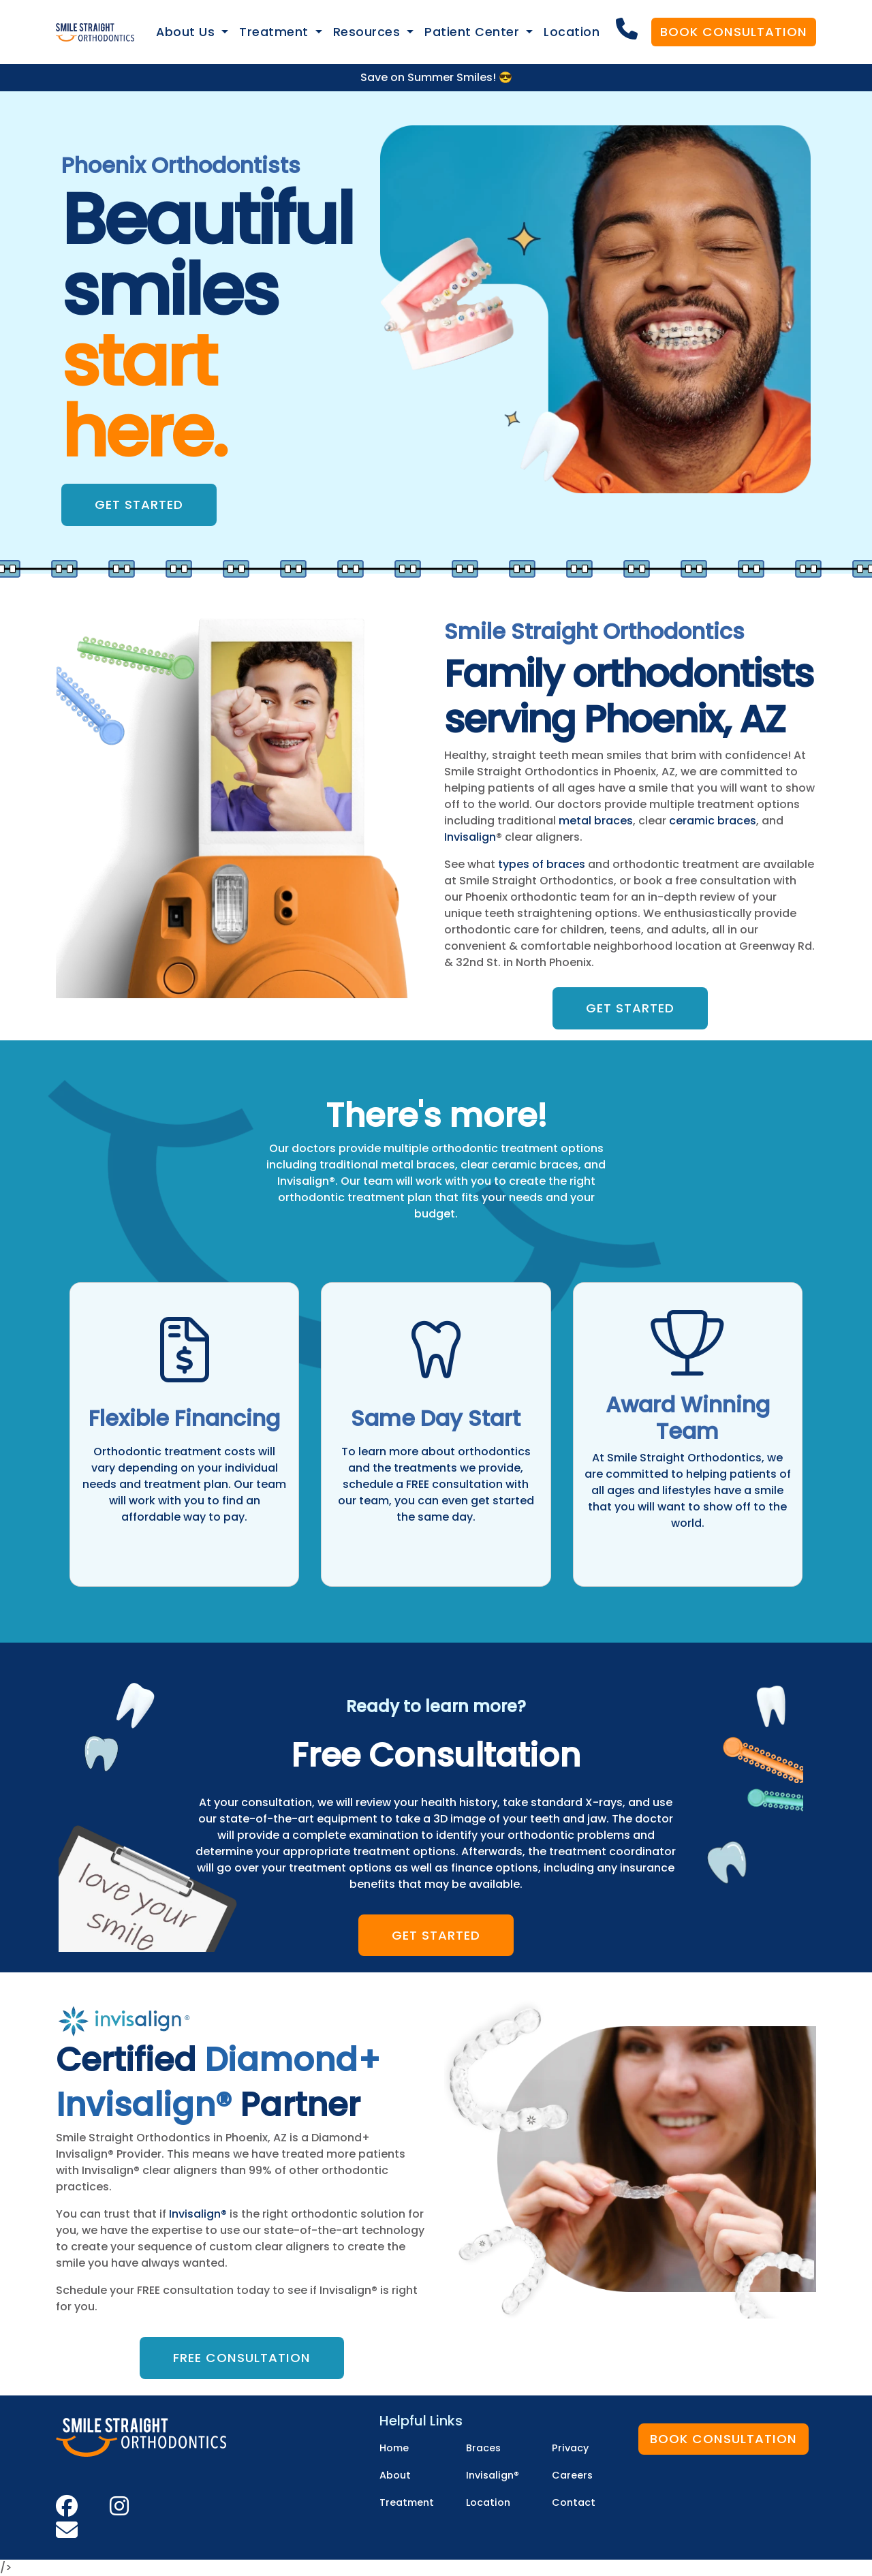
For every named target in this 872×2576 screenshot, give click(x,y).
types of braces (541, 864)
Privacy (570, 2448)
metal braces (596, 820)
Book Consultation (733, 31)
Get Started (139, 504)
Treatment (406, 2502)
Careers (572, 2475)
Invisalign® (198, 2214)
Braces (483, 2448)
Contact (573, 2502)
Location (572, 32)
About (395, 2475)
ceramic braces (712, 820)
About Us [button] (187, 32)
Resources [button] (368, 32)
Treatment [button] (275, 32)
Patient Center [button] (473, 32)
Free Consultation (242, 2357)
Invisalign (470, 837)
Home (394, 2448)
